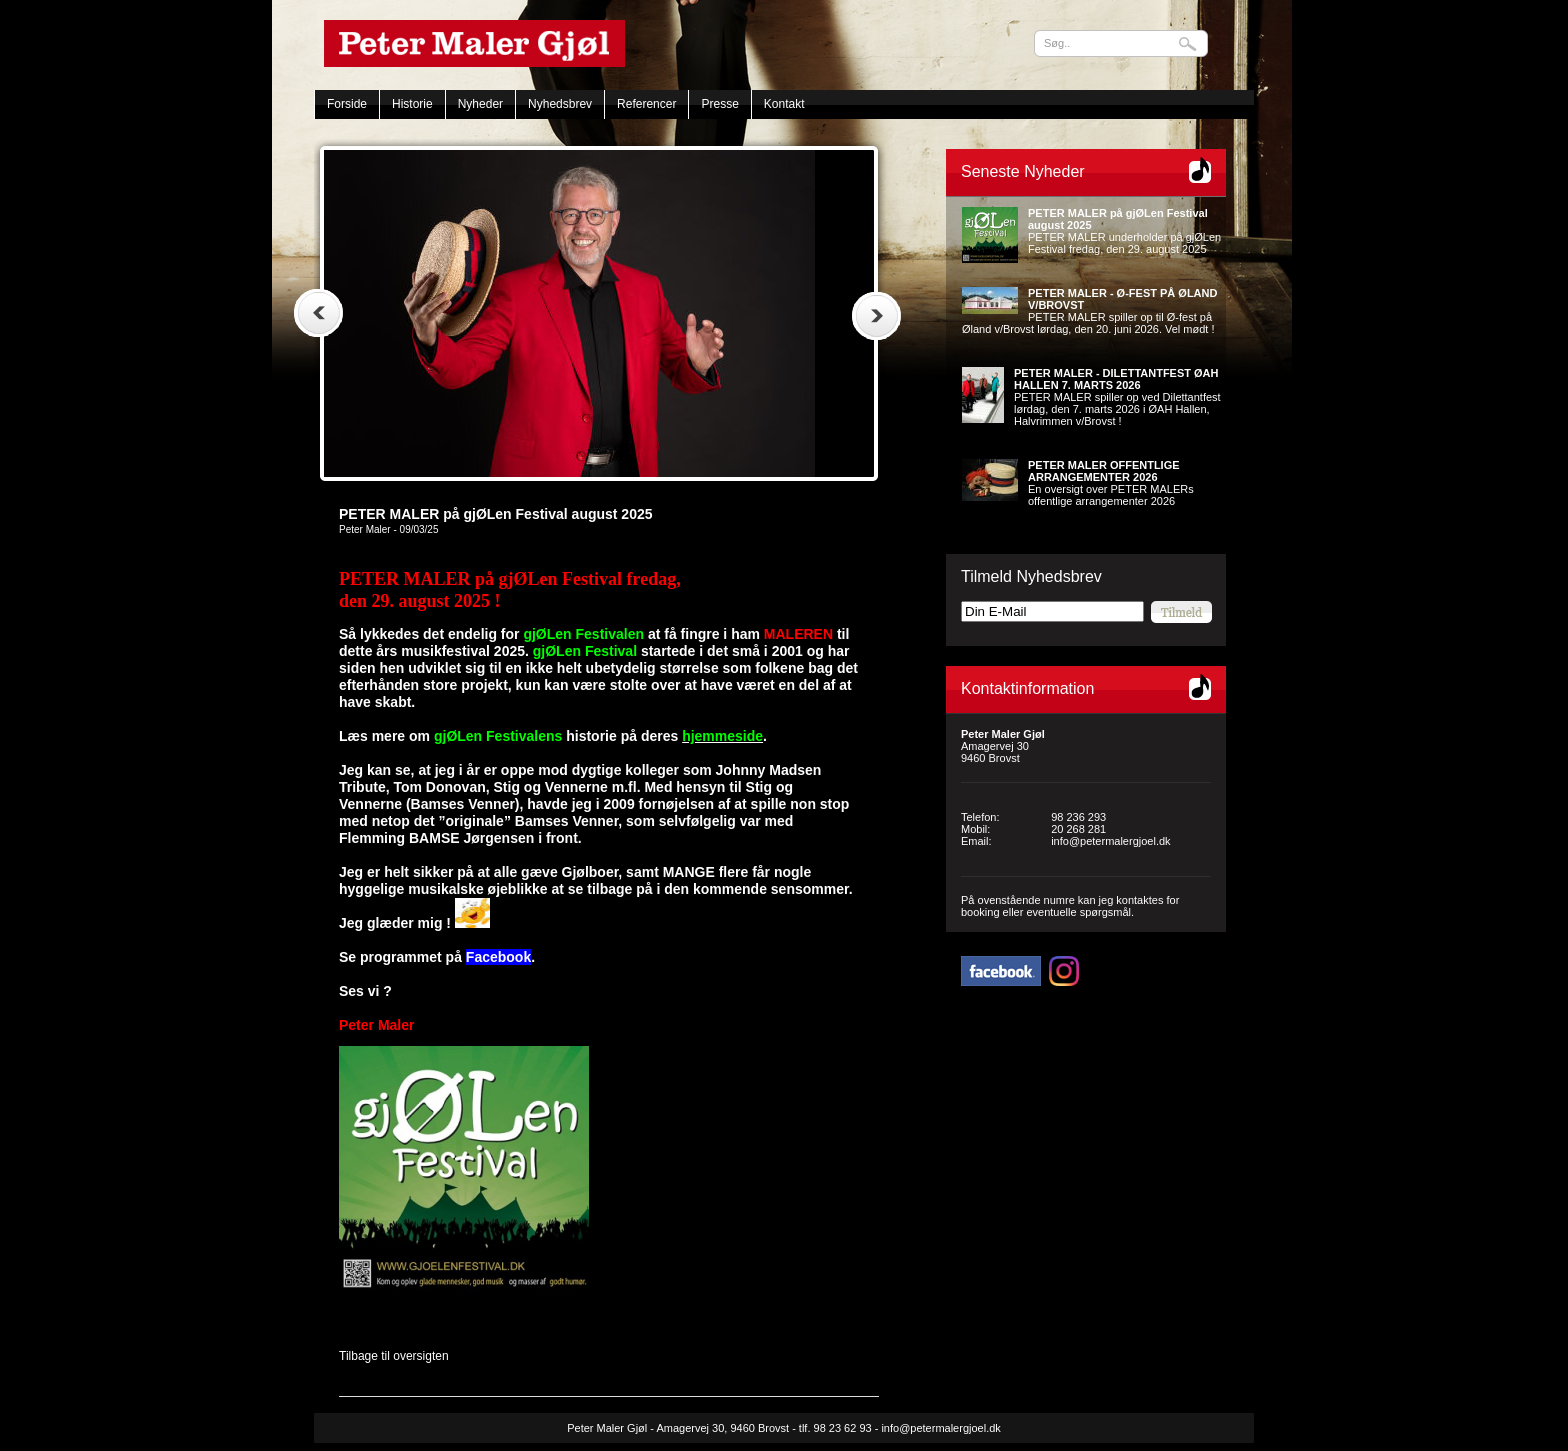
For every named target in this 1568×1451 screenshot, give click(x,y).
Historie (412, 104)
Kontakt (784, 104)
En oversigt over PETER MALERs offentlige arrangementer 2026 (1111, 483)
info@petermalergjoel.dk (1110, 841)
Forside (347, 104)
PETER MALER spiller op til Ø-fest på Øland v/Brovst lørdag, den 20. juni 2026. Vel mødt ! (1089, 311)
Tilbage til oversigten (394, 1356)
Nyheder (480, 104)
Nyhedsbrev (560, 104)
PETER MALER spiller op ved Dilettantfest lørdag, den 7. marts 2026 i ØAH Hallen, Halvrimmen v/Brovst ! (1117, 397)
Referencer (646, 104)
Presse (719, 104)
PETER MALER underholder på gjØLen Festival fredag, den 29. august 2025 (1124, 231)
